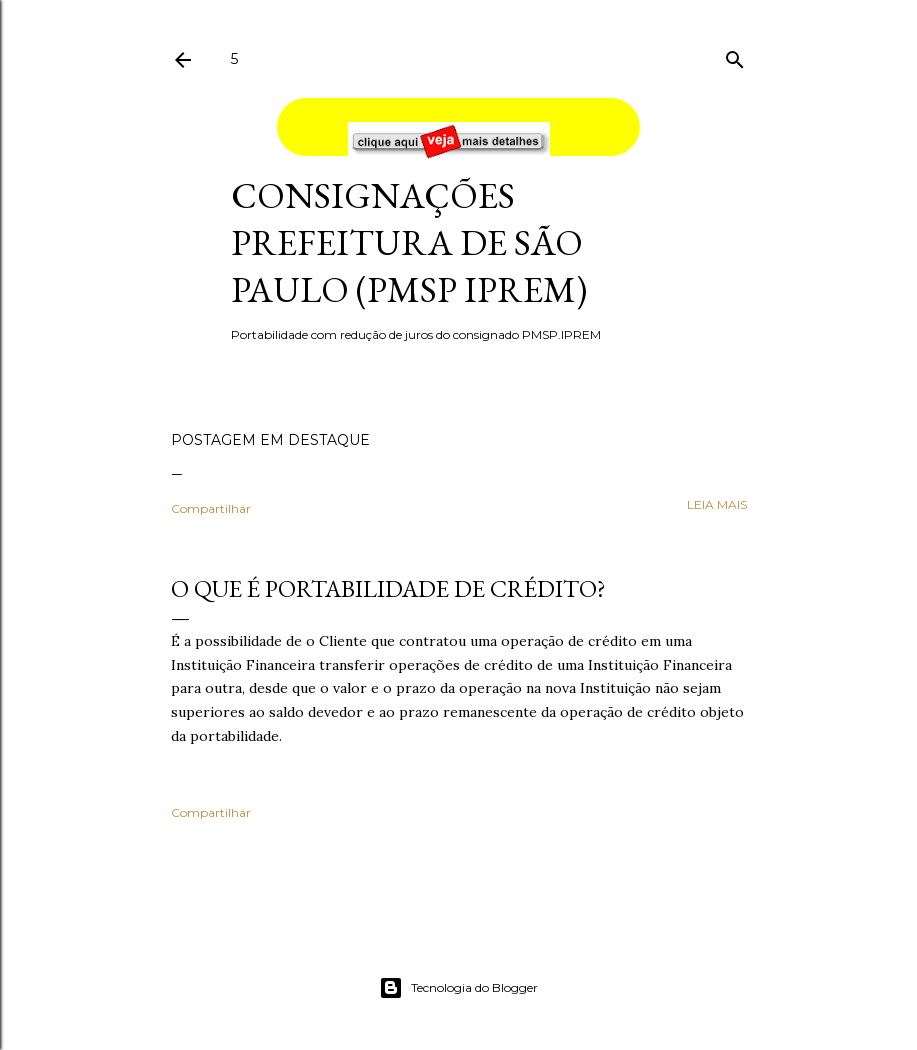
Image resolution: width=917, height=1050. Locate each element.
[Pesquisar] (735, 55)
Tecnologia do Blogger (458, 988)
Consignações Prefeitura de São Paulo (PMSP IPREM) (409, 242)
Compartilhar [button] (211, 508)
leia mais (717, 504)
